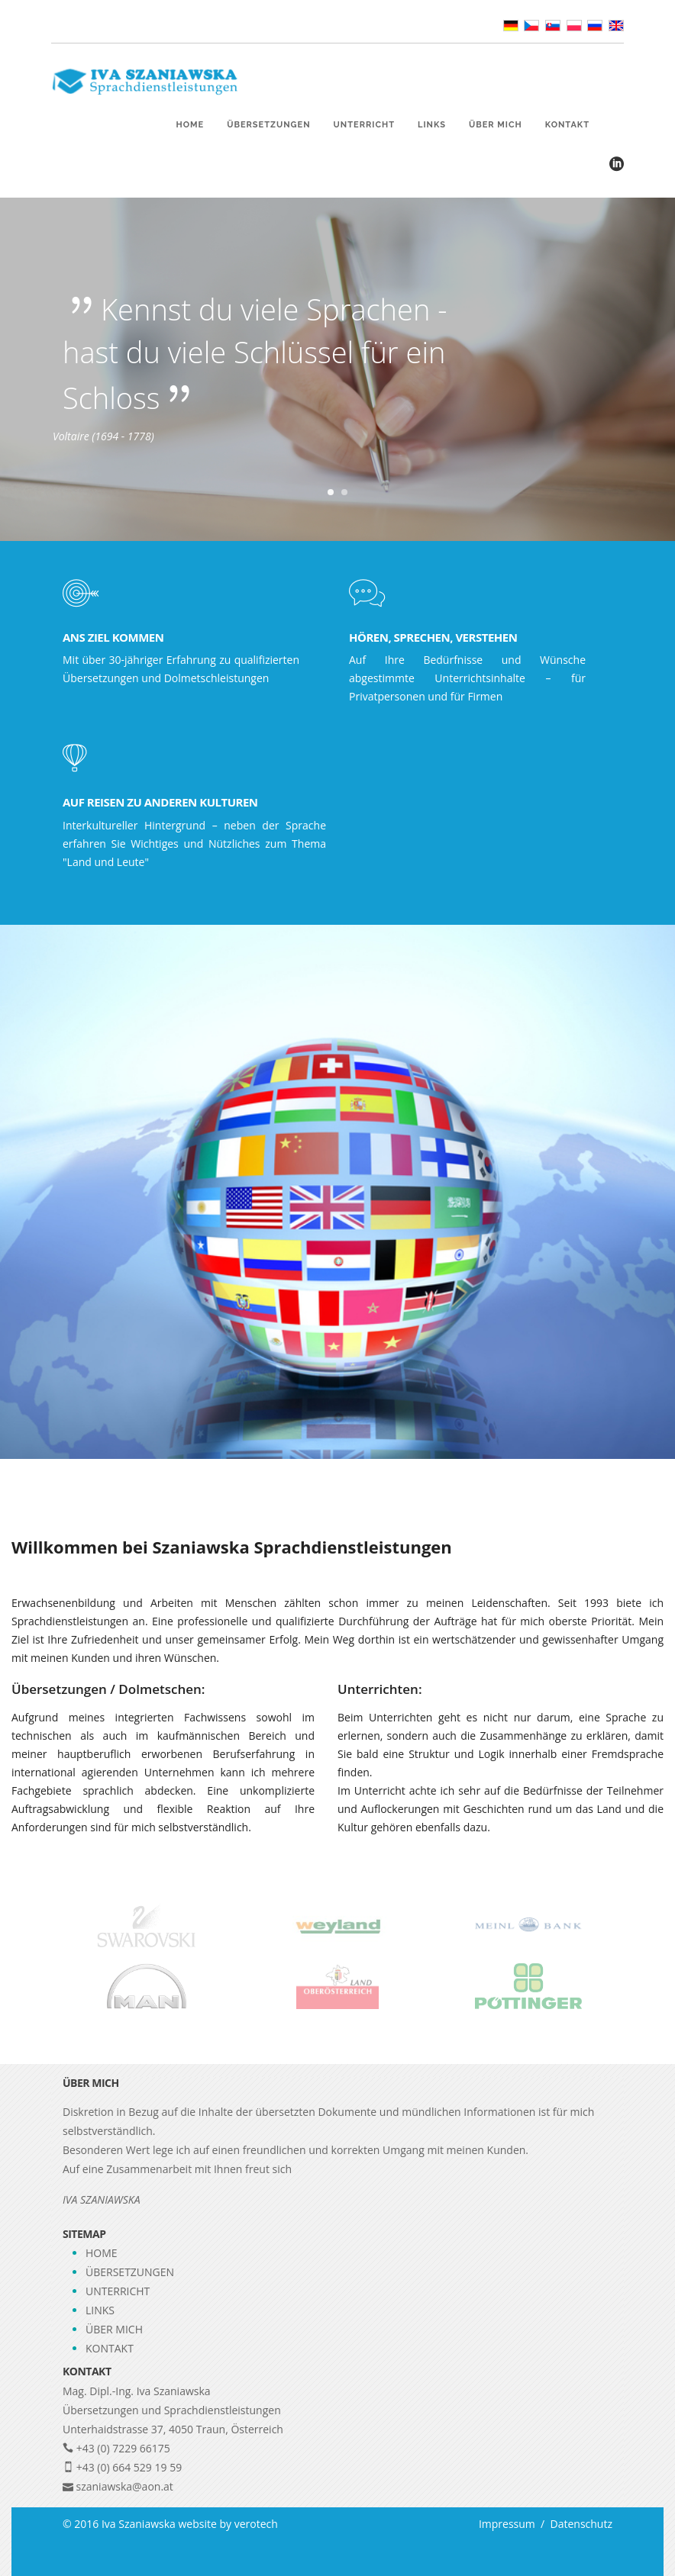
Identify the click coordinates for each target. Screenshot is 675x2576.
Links (432, 125)
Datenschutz (578, 2523)
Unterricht (364, 125)
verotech (256, 2523)
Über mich (495, 125)
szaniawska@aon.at (124, 2486)
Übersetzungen (268, 125)
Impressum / (511, 2523)
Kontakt (567, 125)
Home (190, 125)
